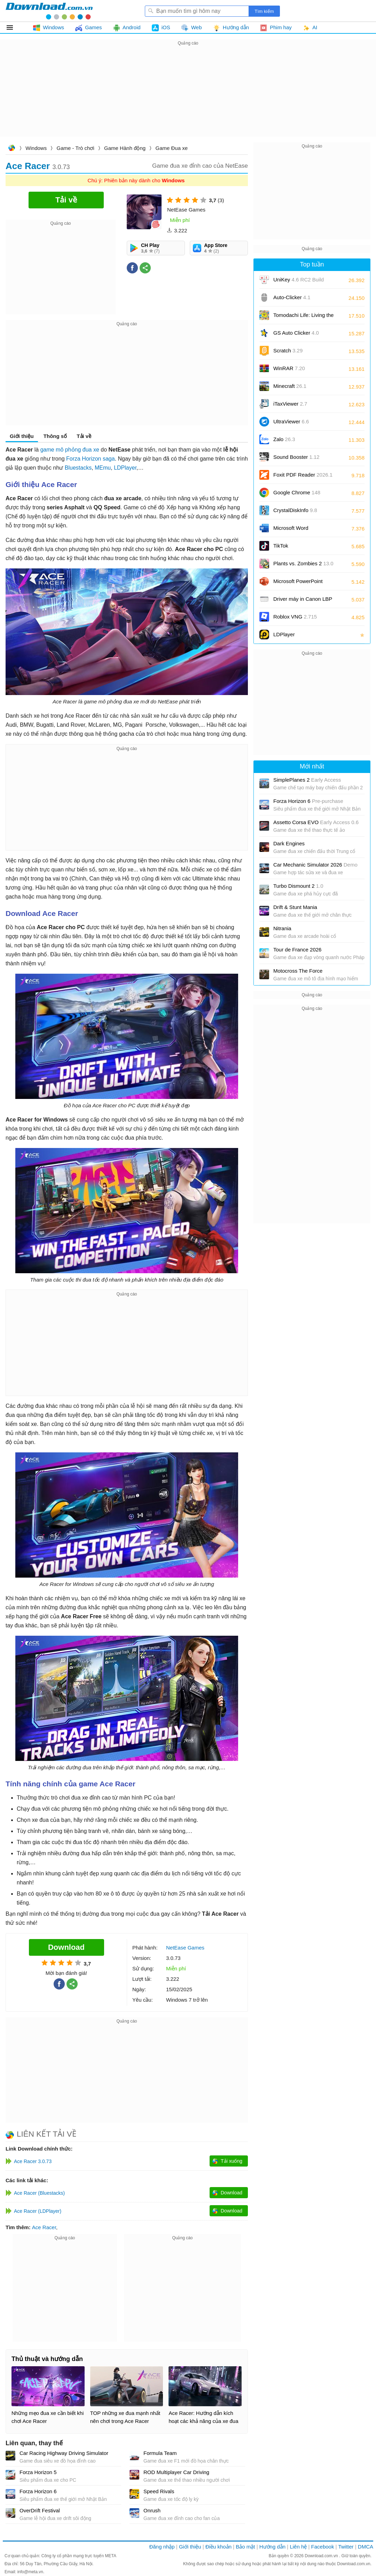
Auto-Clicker (292, 297)
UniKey (298, 282)
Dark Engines (289, 843)
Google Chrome (296, 492)
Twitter (345, 2547)
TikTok (280, 546)
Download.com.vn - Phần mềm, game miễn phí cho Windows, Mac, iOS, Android (49, 10)
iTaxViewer (290, 404)
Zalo (284, 439)
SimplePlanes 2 (307, 780)
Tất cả (14, 27)
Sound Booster (296, 457)
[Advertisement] (188, 96)
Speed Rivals (158, 2491)
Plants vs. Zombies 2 (303, 563)
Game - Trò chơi (75, 148)
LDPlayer (125, 468)
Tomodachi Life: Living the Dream (303, 317)
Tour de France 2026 (297, 949)
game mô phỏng (60, 450)
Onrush (151, 2510)
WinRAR (289, 368)
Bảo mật (245, 2547)
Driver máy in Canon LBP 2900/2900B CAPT (302, 601)
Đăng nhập (162, 2547)
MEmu (103, 468)
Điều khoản (218, 2547)
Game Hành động (125, 148)
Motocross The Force (297, 971)
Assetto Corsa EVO (316, 822)
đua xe (91, 450)
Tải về (84, 436)
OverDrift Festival (39, 2510)
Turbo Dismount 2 (298, 886)
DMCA (365, 2547)
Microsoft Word (298, 530)
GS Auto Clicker (296, 333)
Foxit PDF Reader (302, 475)
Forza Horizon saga (90, 459)
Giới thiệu (22, 436)
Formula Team (160, 2453)
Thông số (55, 436)
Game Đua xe (172, 148)
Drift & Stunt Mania (295, 907)
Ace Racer (44, 2227)
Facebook (322, 2547)
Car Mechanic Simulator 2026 (315, 865)
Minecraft (289, 386)
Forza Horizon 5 (38, 2472)
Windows (36, 148)
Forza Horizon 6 (38, 2491)
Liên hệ (298, 2547)
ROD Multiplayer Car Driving (176, 2472)
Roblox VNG (295, 617)
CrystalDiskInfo (295, 510)
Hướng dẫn (272, 2547)
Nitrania (282, 928)
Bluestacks (78, 468)
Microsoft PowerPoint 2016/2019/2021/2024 (298, 583)
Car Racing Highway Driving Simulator (63, 2453)
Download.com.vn (11, 149)
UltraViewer (291, 421)
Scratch (288, 350)
